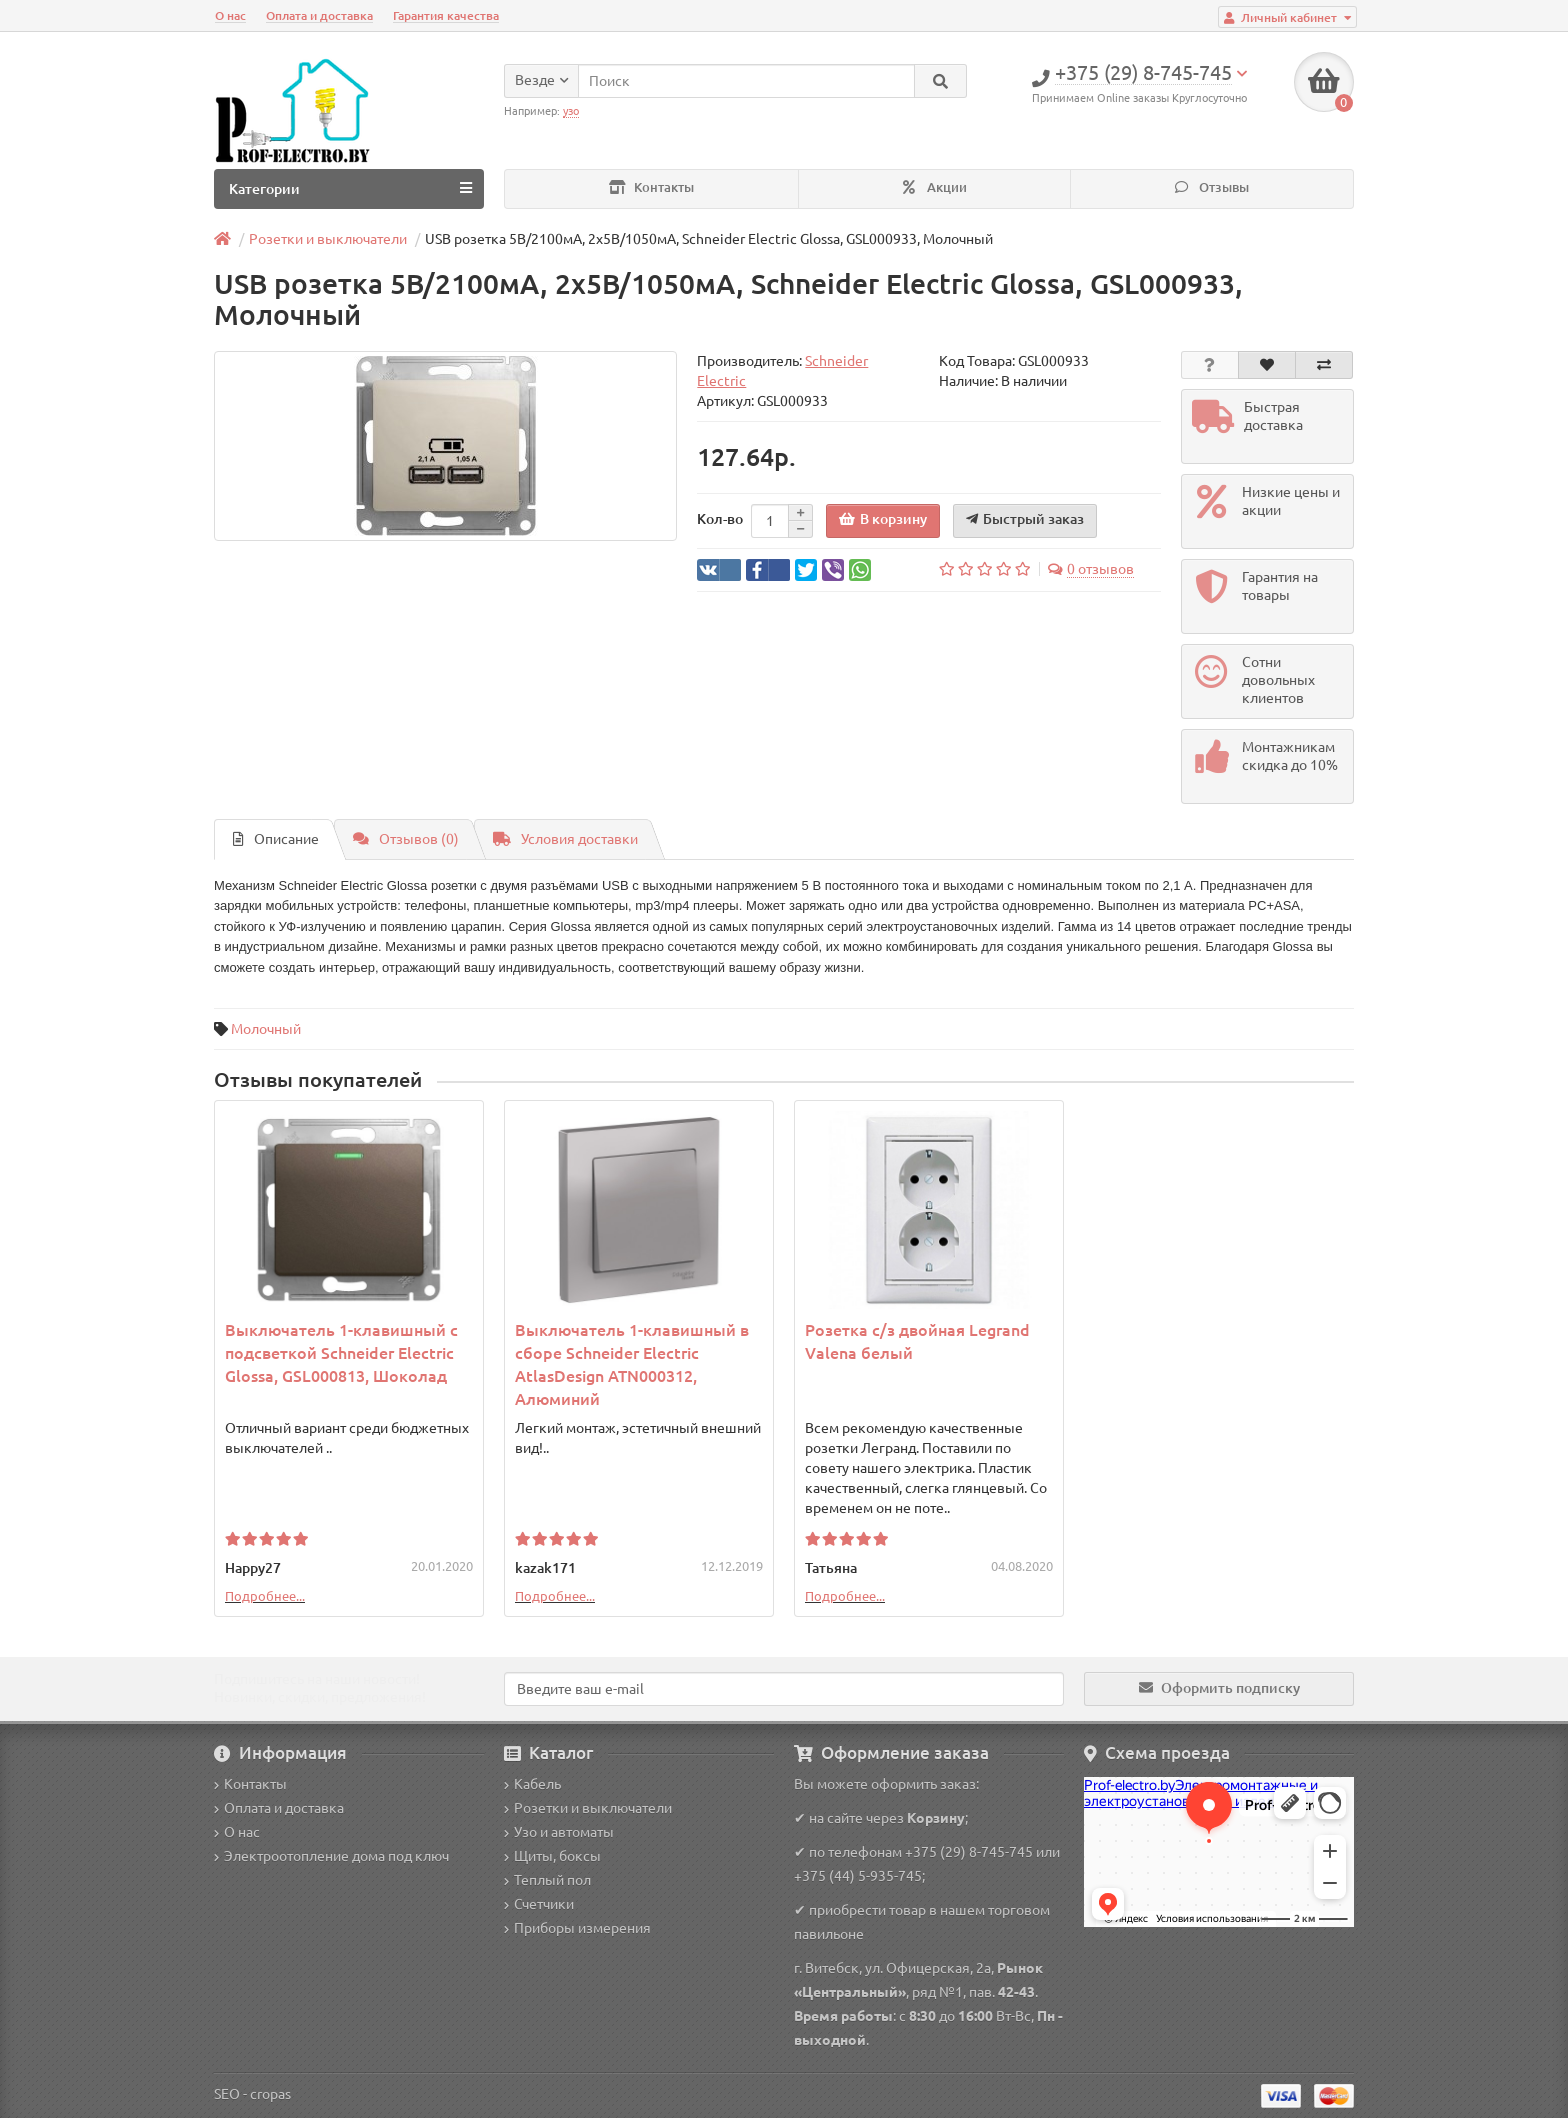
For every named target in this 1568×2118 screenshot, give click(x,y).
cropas (270, 2094)
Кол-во (720, 519)
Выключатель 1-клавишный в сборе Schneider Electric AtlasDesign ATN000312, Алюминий (632, 1364)
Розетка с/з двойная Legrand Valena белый (917, 1341)
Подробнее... (265, 1596)
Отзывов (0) (406, 839)
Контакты (651, 187)
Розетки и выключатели (588, 1808)
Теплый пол (547, 1880)
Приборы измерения (577, 1928)
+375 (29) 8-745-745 (969, 1852)
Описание (276, 839)
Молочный (266, 1029)
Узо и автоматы (559, 1832)
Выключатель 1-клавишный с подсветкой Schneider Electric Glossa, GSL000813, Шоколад (341, 1353)
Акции (935, 187)
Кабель (532, 1784)
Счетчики (539, 1904)
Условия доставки (565, 839)
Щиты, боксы (552, 1856)
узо (571, 111)
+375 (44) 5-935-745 (858, 1876)
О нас (230, 15)
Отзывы (1212, 187)
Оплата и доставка (319, 15)
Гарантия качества (446, 15)
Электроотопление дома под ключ (331, 1856)
